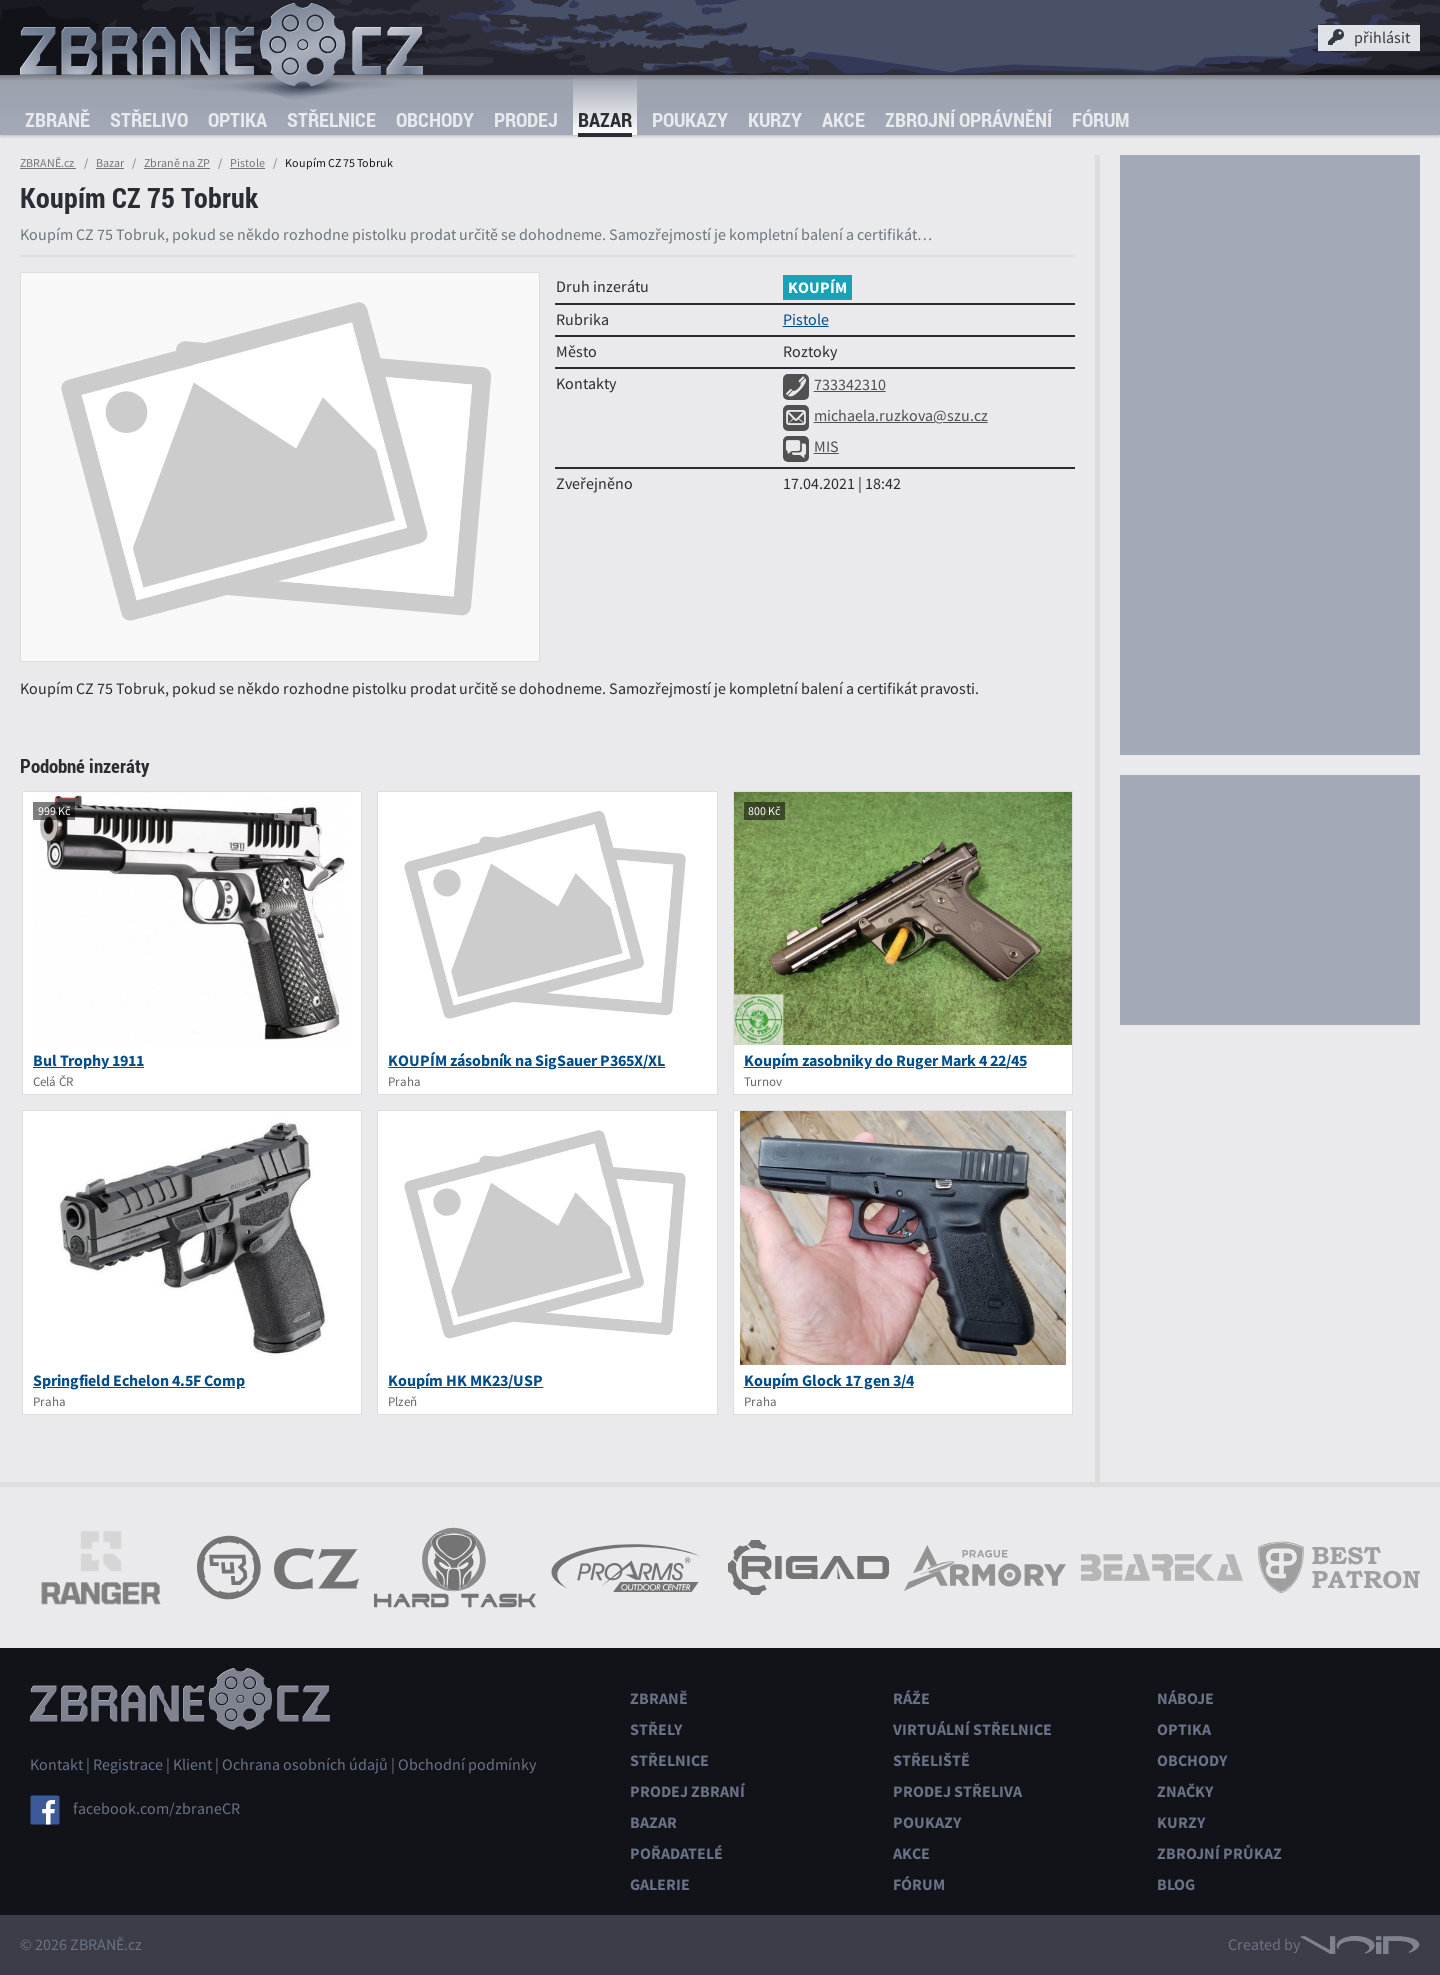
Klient (192, 1765)
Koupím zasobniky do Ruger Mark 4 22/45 (885, 1060)
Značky (1185, 1791)
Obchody (435, 119)
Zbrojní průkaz (1219, 1853)
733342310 (834, 385)
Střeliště (931, 1760)
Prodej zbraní (687, 1791)
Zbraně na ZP (177, 163)
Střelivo (149, 119)
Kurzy (775, 119)
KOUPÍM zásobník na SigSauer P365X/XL (526, 1060)
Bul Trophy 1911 (88, 1060)
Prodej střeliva (957, 1791)
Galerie (660, 1884)
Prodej (526, 119)
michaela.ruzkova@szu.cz (885, 416)
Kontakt (56, 1765)
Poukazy (690, 119)
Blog (1176, 1884)
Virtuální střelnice (972, 1729)
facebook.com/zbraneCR (156, 1809)
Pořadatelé (676, 1853)
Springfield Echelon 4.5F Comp (139, 1380)
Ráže (911, 1698)
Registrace (128, 1765)
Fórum (1100, 119)
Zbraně (57, 119)
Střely (656, 1729)
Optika (237, 119)
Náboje (1185, 1698)
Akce (843, 119)
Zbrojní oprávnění (968, 119)
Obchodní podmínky (467, 1765)
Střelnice (331, 119)
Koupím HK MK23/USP (465, 1380)
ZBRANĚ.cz (48, 163)
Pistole (247, 163)
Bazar (605, 119)
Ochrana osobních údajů (305, 1765)
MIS (811, 447)
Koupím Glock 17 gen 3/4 (829, 1380)
